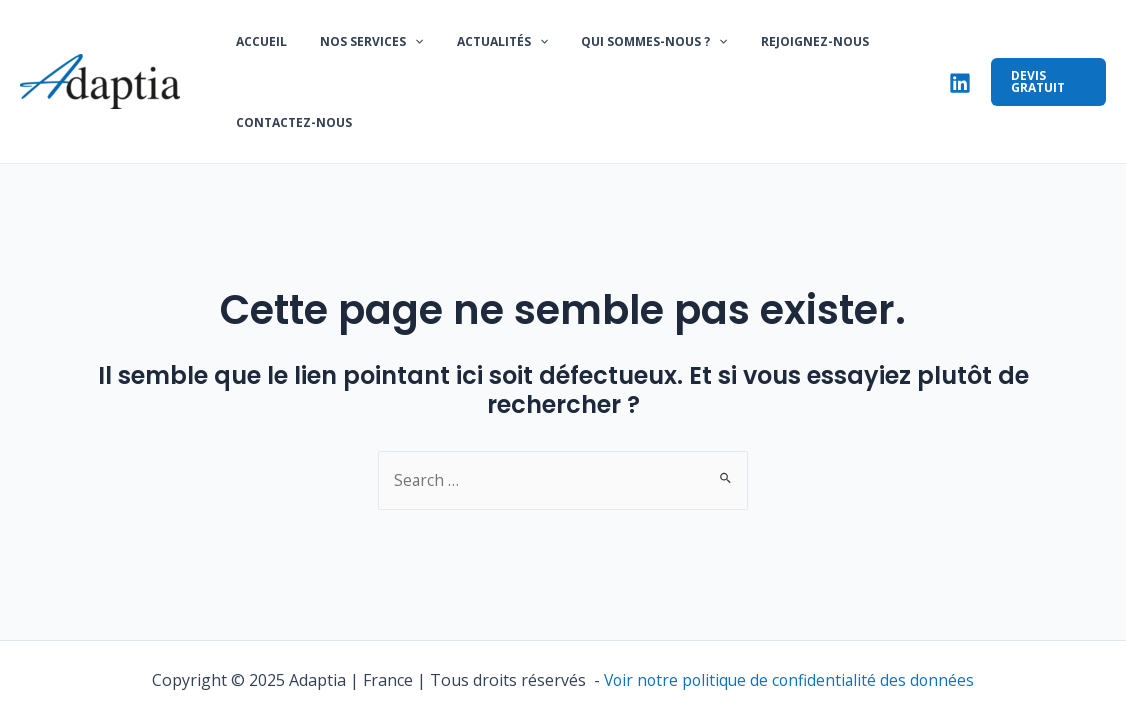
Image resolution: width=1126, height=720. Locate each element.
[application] (401, 45)
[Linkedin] (949, 86)
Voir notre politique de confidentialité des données (789, 680)
